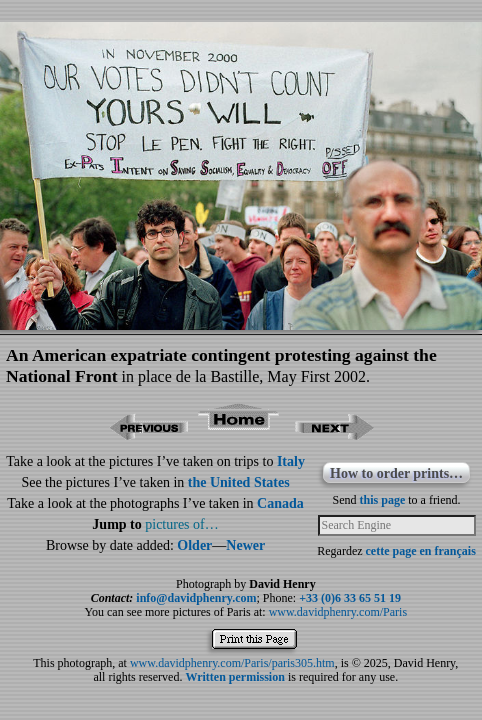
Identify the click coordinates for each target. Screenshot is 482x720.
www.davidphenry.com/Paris (338, 612)
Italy (291, 461)
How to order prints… (396, 473)
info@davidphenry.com (196, 598)
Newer (245, 545)
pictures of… (181, 524)
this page (383, 500)
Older (194, 545)
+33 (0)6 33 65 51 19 (350, 598)
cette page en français (421, 551)
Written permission (234, 677)
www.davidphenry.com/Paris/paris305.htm (232, 663)
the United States (239, 482)
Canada (280, 503)
